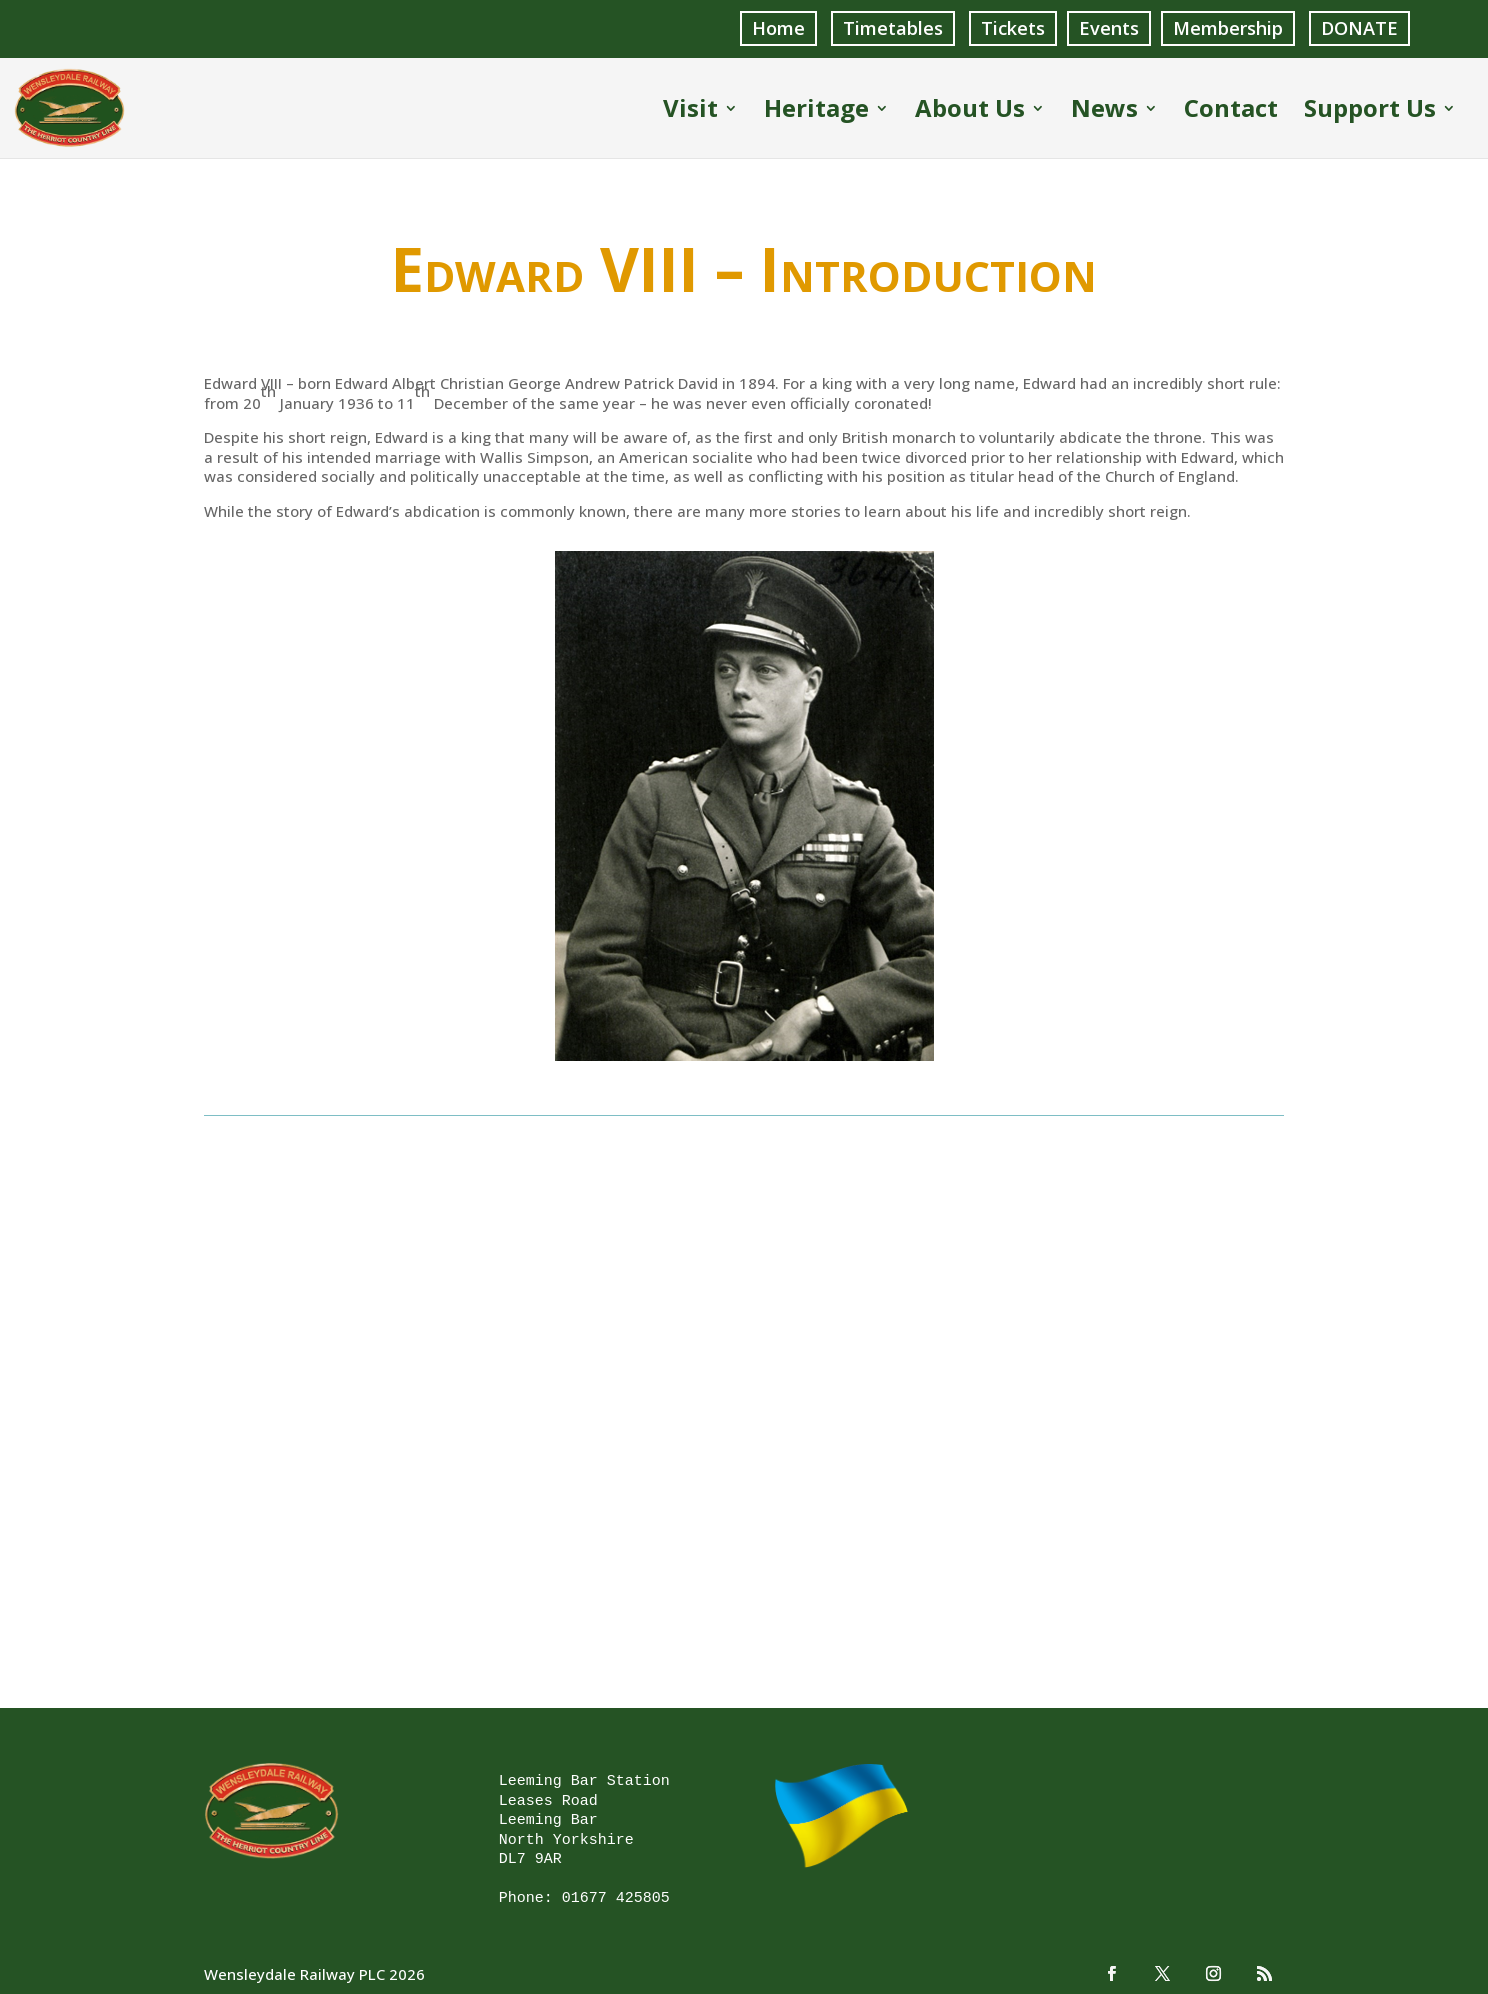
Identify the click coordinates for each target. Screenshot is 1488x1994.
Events (1109, 28)
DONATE (1359, 28)
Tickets (1013, 28)
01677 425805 (616, 1897)
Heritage (816, 111)
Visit (690, 111)
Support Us (1370, 111)
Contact (1231, 111)
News (1104, 111)
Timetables (893, 28)
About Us (970, 111)
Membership (1228, 28)
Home (778, 28)
